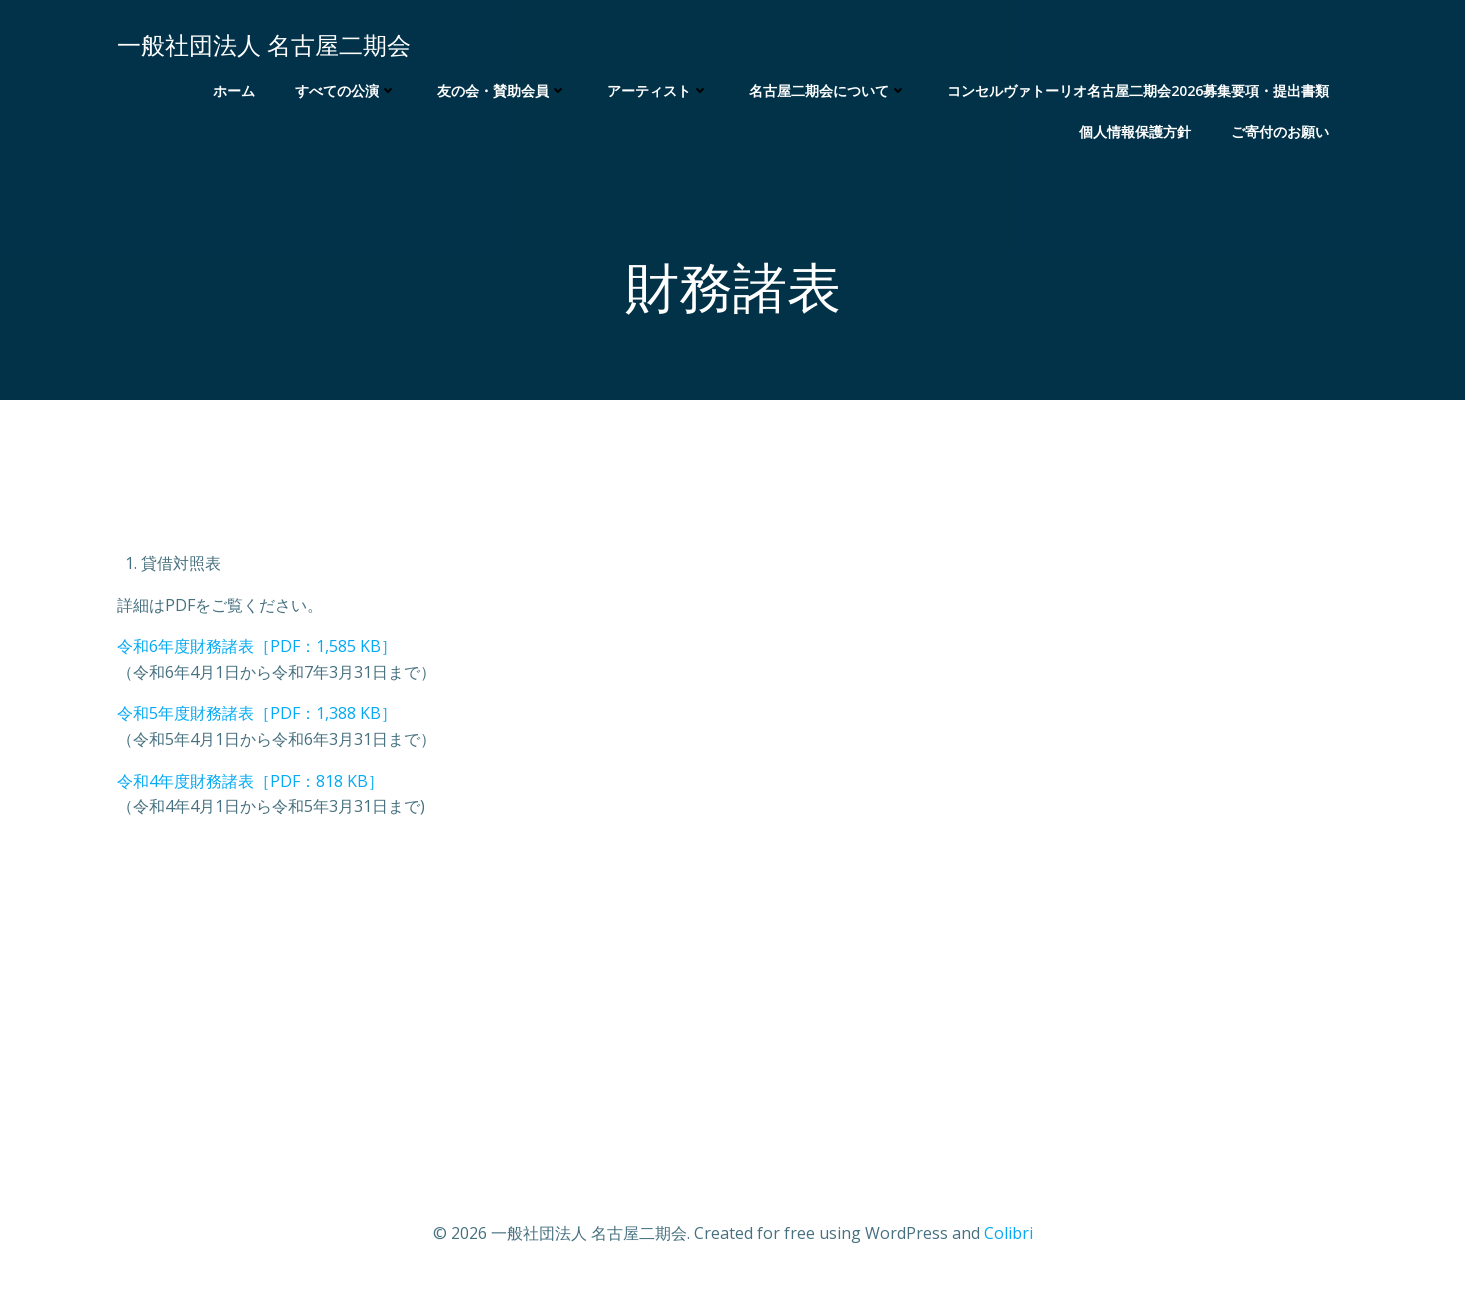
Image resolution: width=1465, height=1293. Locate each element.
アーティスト (658, 90)
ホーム (234, 90)
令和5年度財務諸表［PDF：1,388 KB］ (257, 713)
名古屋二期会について (828, 90)
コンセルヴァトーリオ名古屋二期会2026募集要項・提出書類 (1138, 90)
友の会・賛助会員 (502, 90)
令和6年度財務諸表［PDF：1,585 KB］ (257, 646)
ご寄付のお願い (1280, 131)
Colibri (1008, 1233)
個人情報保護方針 (1135, 131)
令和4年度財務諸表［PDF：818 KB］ (250, 781)
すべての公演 (346, 90)
